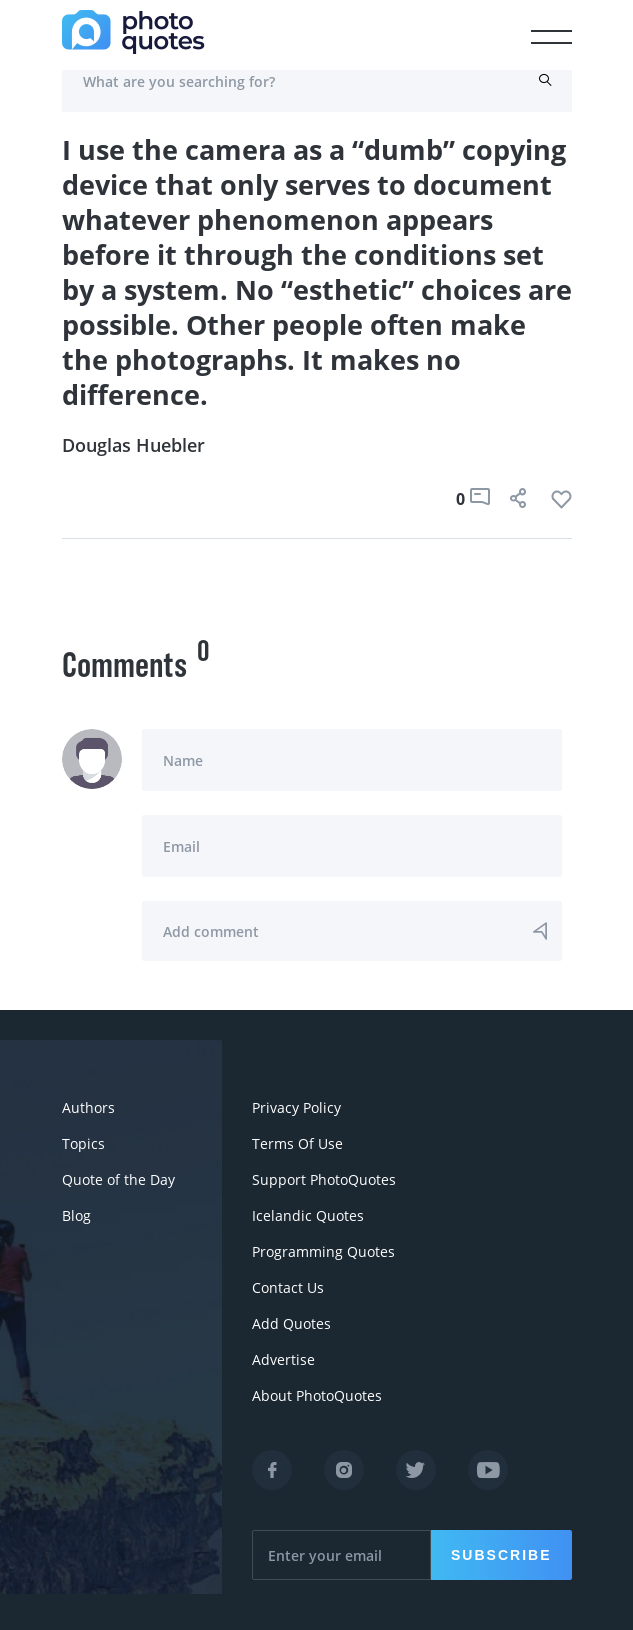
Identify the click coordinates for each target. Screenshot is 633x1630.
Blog (76, 1215)
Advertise (283, 1359)
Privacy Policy (296, 1107)
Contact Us (288, 1287)
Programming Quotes (323, 1251)
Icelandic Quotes (308, 1215)
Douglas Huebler (133, 445)
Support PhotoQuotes (324, 1179)
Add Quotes (291, 1323)
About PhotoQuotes (317, 1395)
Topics (83, 1143)
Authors (88, 1107)
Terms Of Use (297, 1143)
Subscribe (501, 1555)
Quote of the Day (118, 1179)
